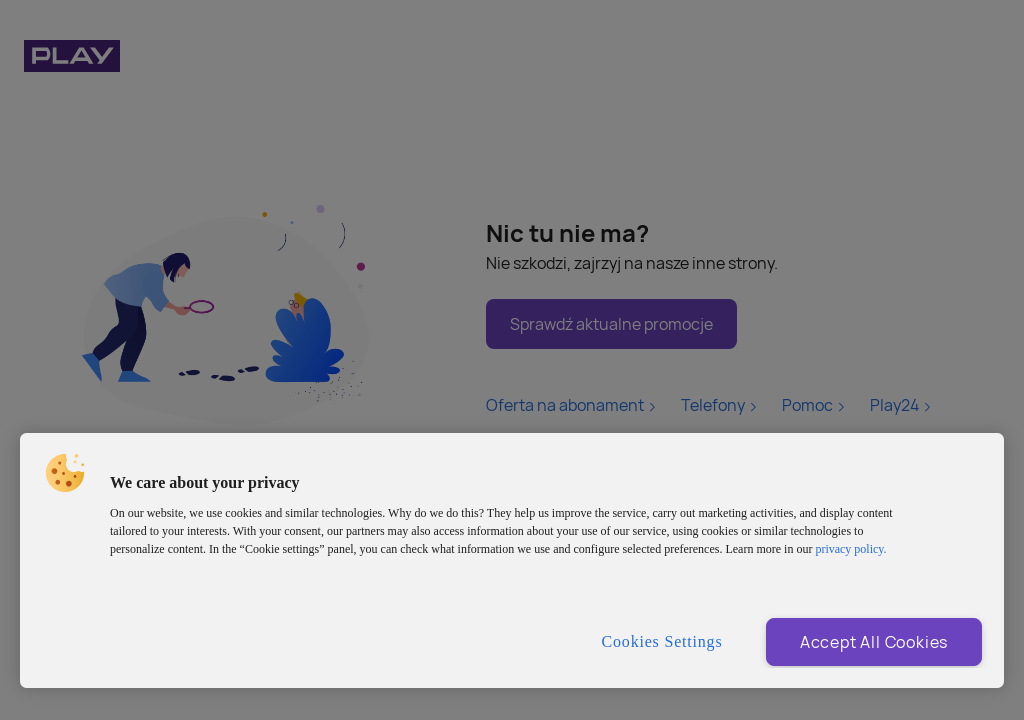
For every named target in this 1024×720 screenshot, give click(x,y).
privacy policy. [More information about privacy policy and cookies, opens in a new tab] (850, 549)
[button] (65, 473)
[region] (512, 560)
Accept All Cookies (874, 642)
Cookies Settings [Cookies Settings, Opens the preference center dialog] (662, 641)
